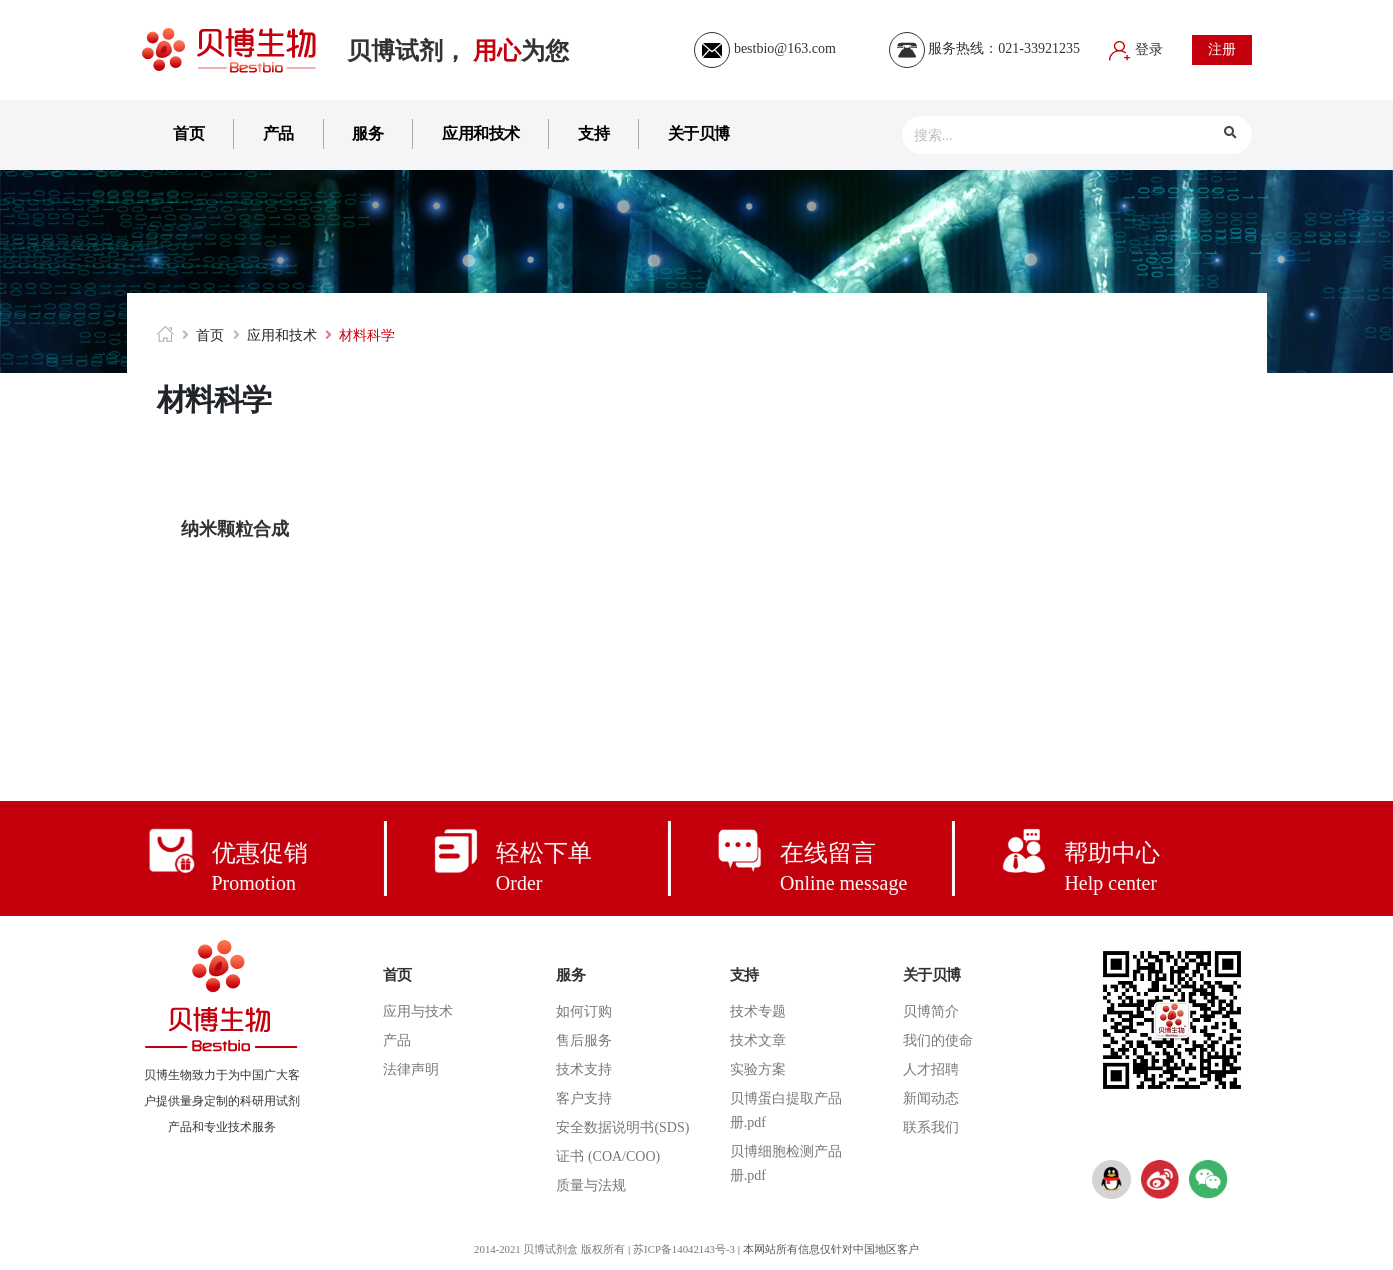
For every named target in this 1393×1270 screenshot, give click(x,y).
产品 (278, 133)
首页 (188, 133)
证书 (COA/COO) (608, 1156)
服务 (367, 133)
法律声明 (411, 1069)
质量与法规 (591, 1185)
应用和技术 (481, 133)
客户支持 (584, 1098)
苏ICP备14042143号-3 (685, 1249)
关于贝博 (699, 133)
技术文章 (758, 1040)
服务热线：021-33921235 (984, 48)
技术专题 (758, 1011)
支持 (593, 133)
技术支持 (584, 1069)
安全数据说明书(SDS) (622, 1127)
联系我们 (931, 1127)
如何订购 (584, 1011)
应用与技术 (418, 1011)
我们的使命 (938, 1040)
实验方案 (758, 1069)
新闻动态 (931, 1098)
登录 (1136, 49)
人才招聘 (931, 1069)
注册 (1222, 49)
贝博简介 (931, 1011)
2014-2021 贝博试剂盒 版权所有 (548, 1249)
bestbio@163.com (764, 48)
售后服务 (584, 1040)
